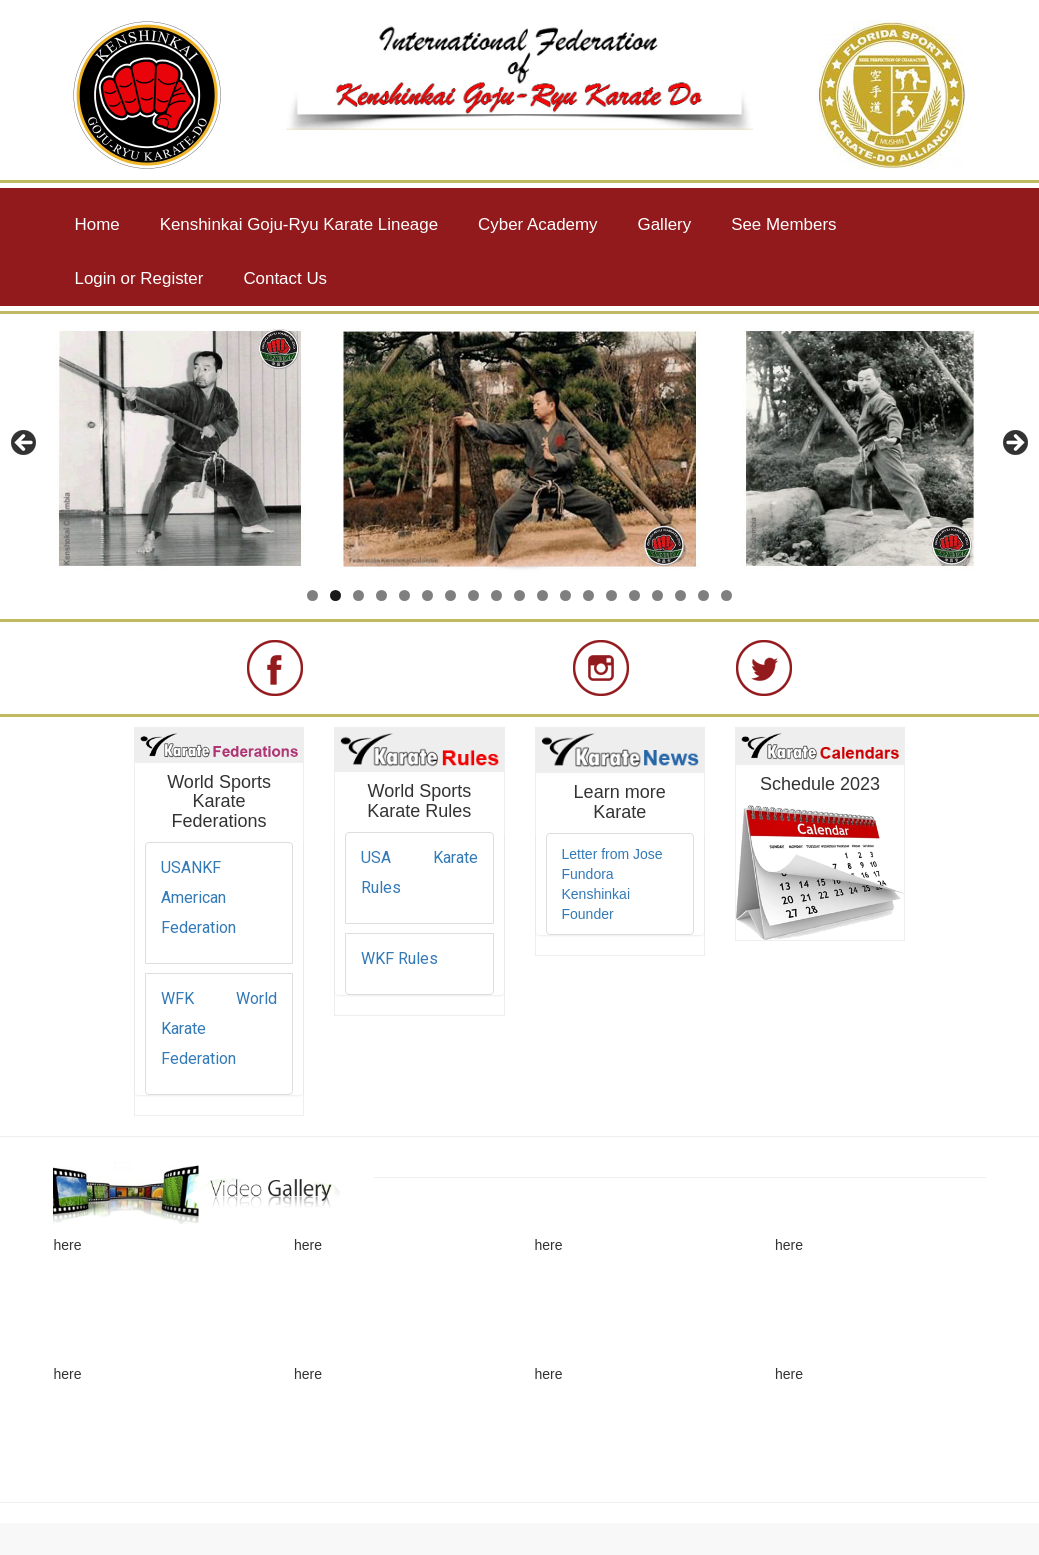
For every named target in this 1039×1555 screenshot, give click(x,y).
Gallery (665, 224)
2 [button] (335, 595)
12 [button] (565, 595)
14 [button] (611, 595)
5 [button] (404, 595)
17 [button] (680, 595)
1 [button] (312, 595)
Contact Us (285, 278)
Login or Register (139, 278)
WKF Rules (399, 958)
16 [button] (657, 595)
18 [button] (703, 595)
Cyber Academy (537, 224)
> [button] (1014, 444)
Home (97, 224)
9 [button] (496, 595)
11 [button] (542, 595)
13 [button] (588, 595)
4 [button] (381, 595)
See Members (783, 224)
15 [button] (634, 595)
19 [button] (726, 595)
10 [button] (519, 595)
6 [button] (427, 595)
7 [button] (450, 595)
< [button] (25, 444)
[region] (519, 449)
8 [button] (473, 595)
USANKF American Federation (198, 897)
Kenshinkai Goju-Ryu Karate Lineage (299, 224)
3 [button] (358, 595)
